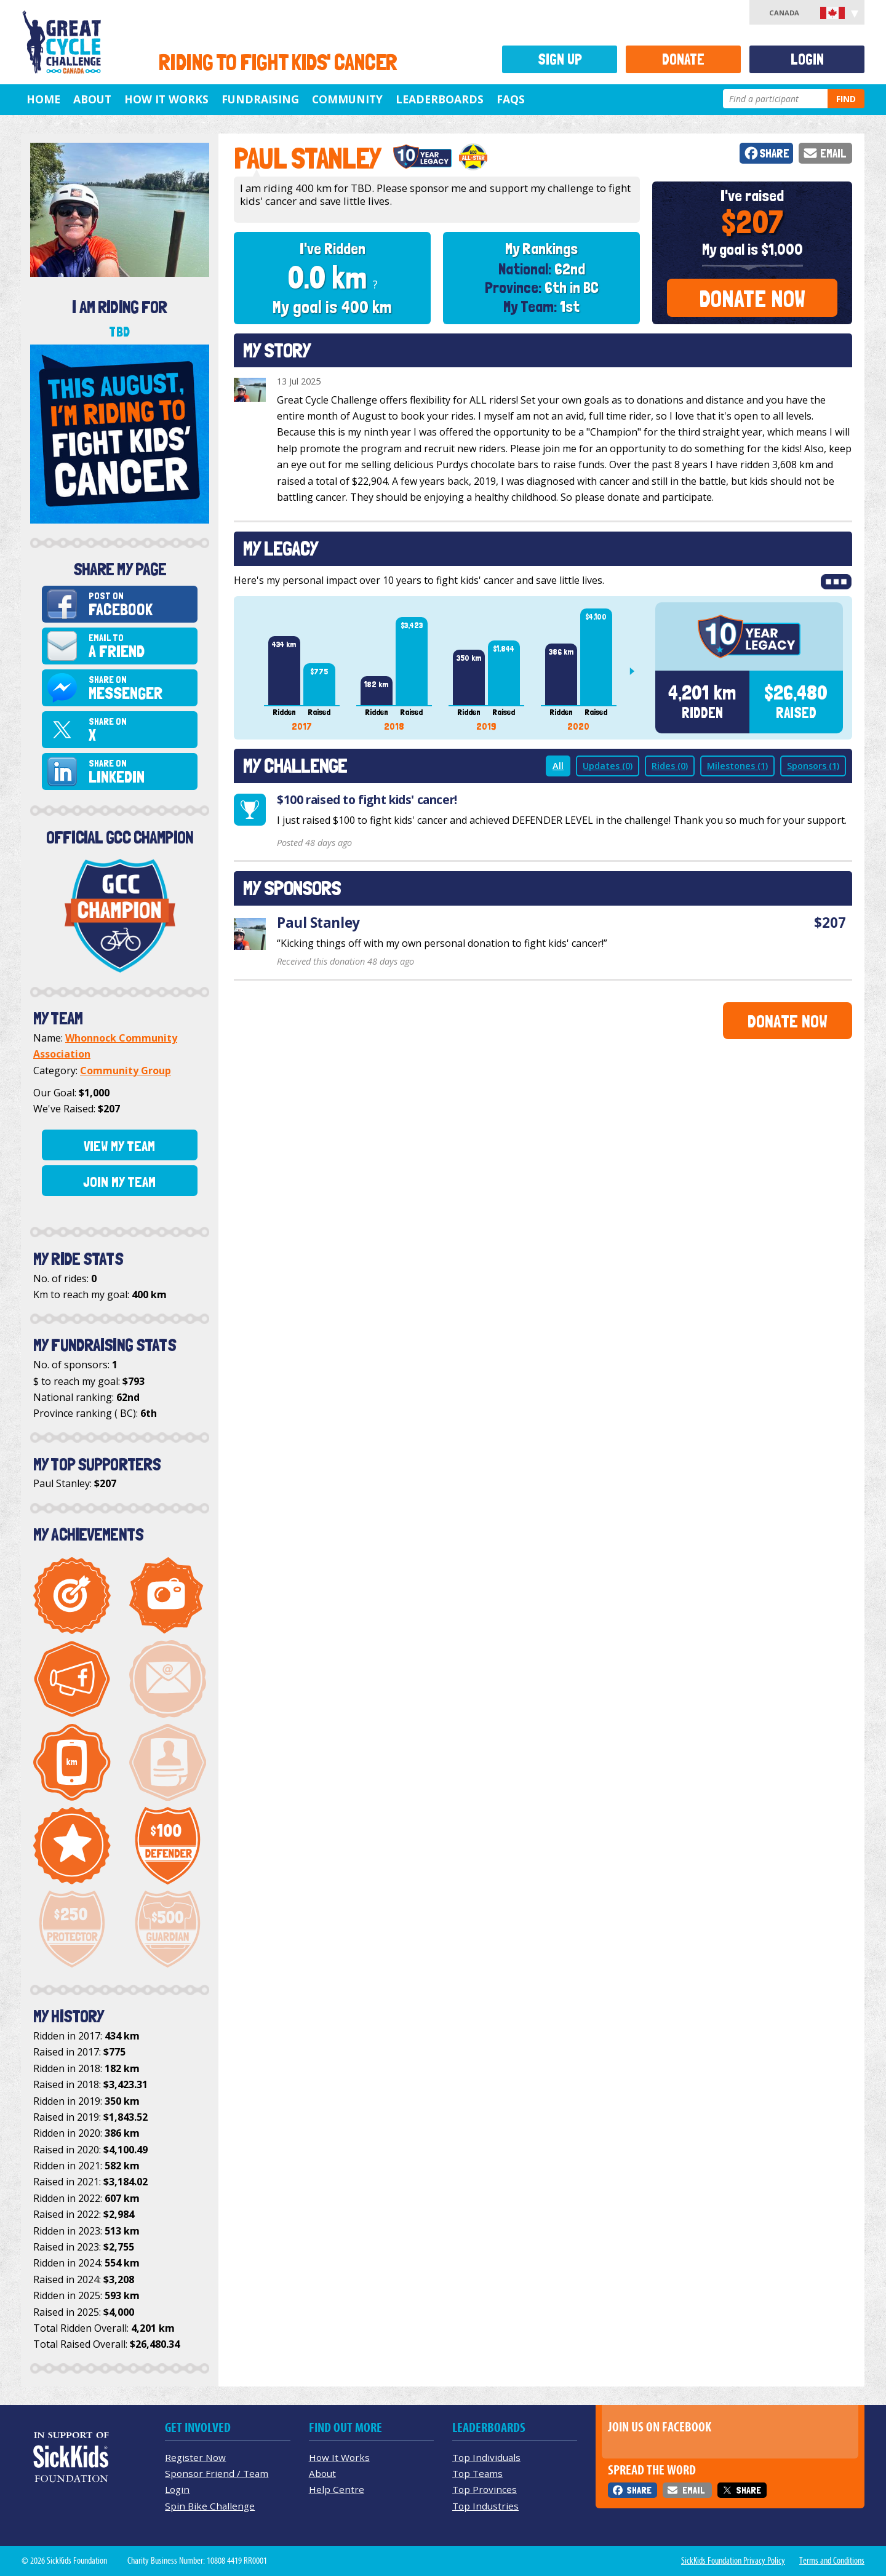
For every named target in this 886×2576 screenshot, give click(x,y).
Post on (141, 604)
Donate (683, 59)
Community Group (125, 1070)
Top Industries (485, 2506)
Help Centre (336, 2489)
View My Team (119, 1146)
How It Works (166, 99)
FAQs (511, 99)
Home (43, 99)
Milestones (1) (737, 766)
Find (846, 99)
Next (636, 671)
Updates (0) (608, 766)
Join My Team (119, 1181)
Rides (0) (670, 766)
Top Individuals (486, 2457)
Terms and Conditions (831, 2560)
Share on (141, 688)
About (92, 99)
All (558, 766)
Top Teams (477, 2473)
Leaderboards (440, 99)
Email (833, 153)
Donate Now (752, 299)
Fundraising (260, 99)
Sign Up (560, 59)
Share (774, 153)
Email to (141, 646)
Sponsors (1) (813, 766)
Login (807, 59)
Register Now (195, 2457)
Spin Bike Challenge (210, 2506)
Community (347, 99)
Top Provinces (484, 2489)
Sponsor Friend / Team (216, 2473)
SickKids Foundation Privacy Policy (733, 2560)
